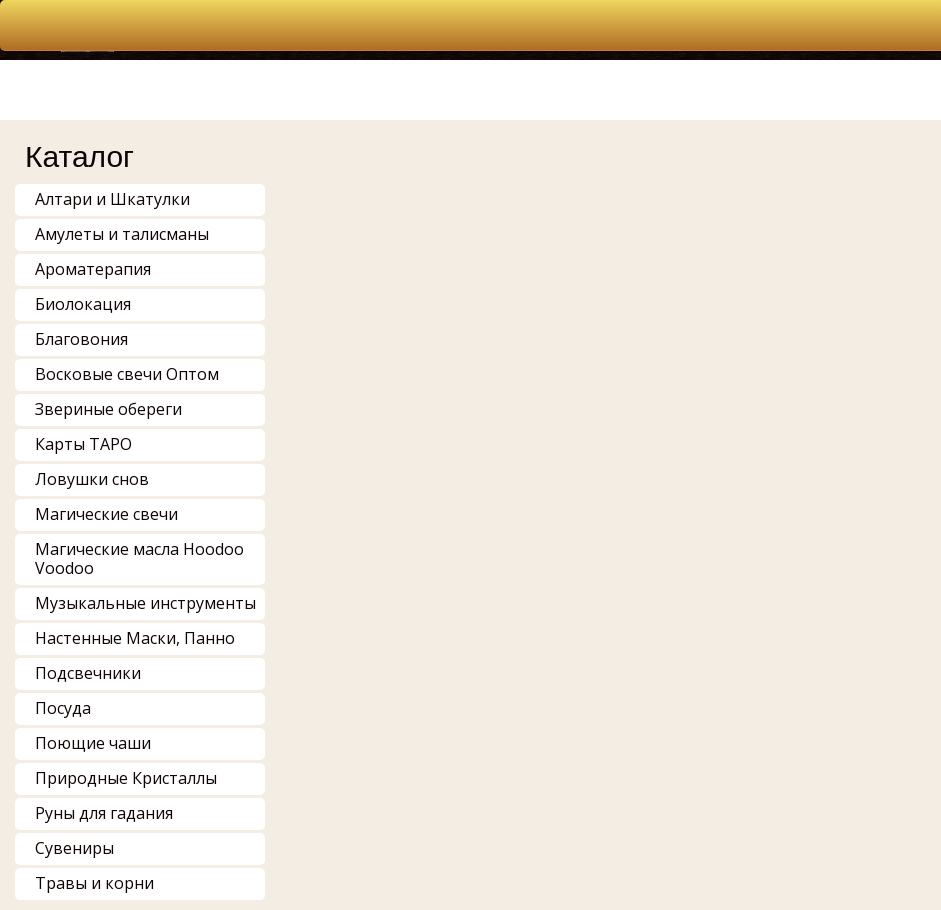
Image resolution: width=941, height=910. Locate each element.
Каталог (79, 156)
